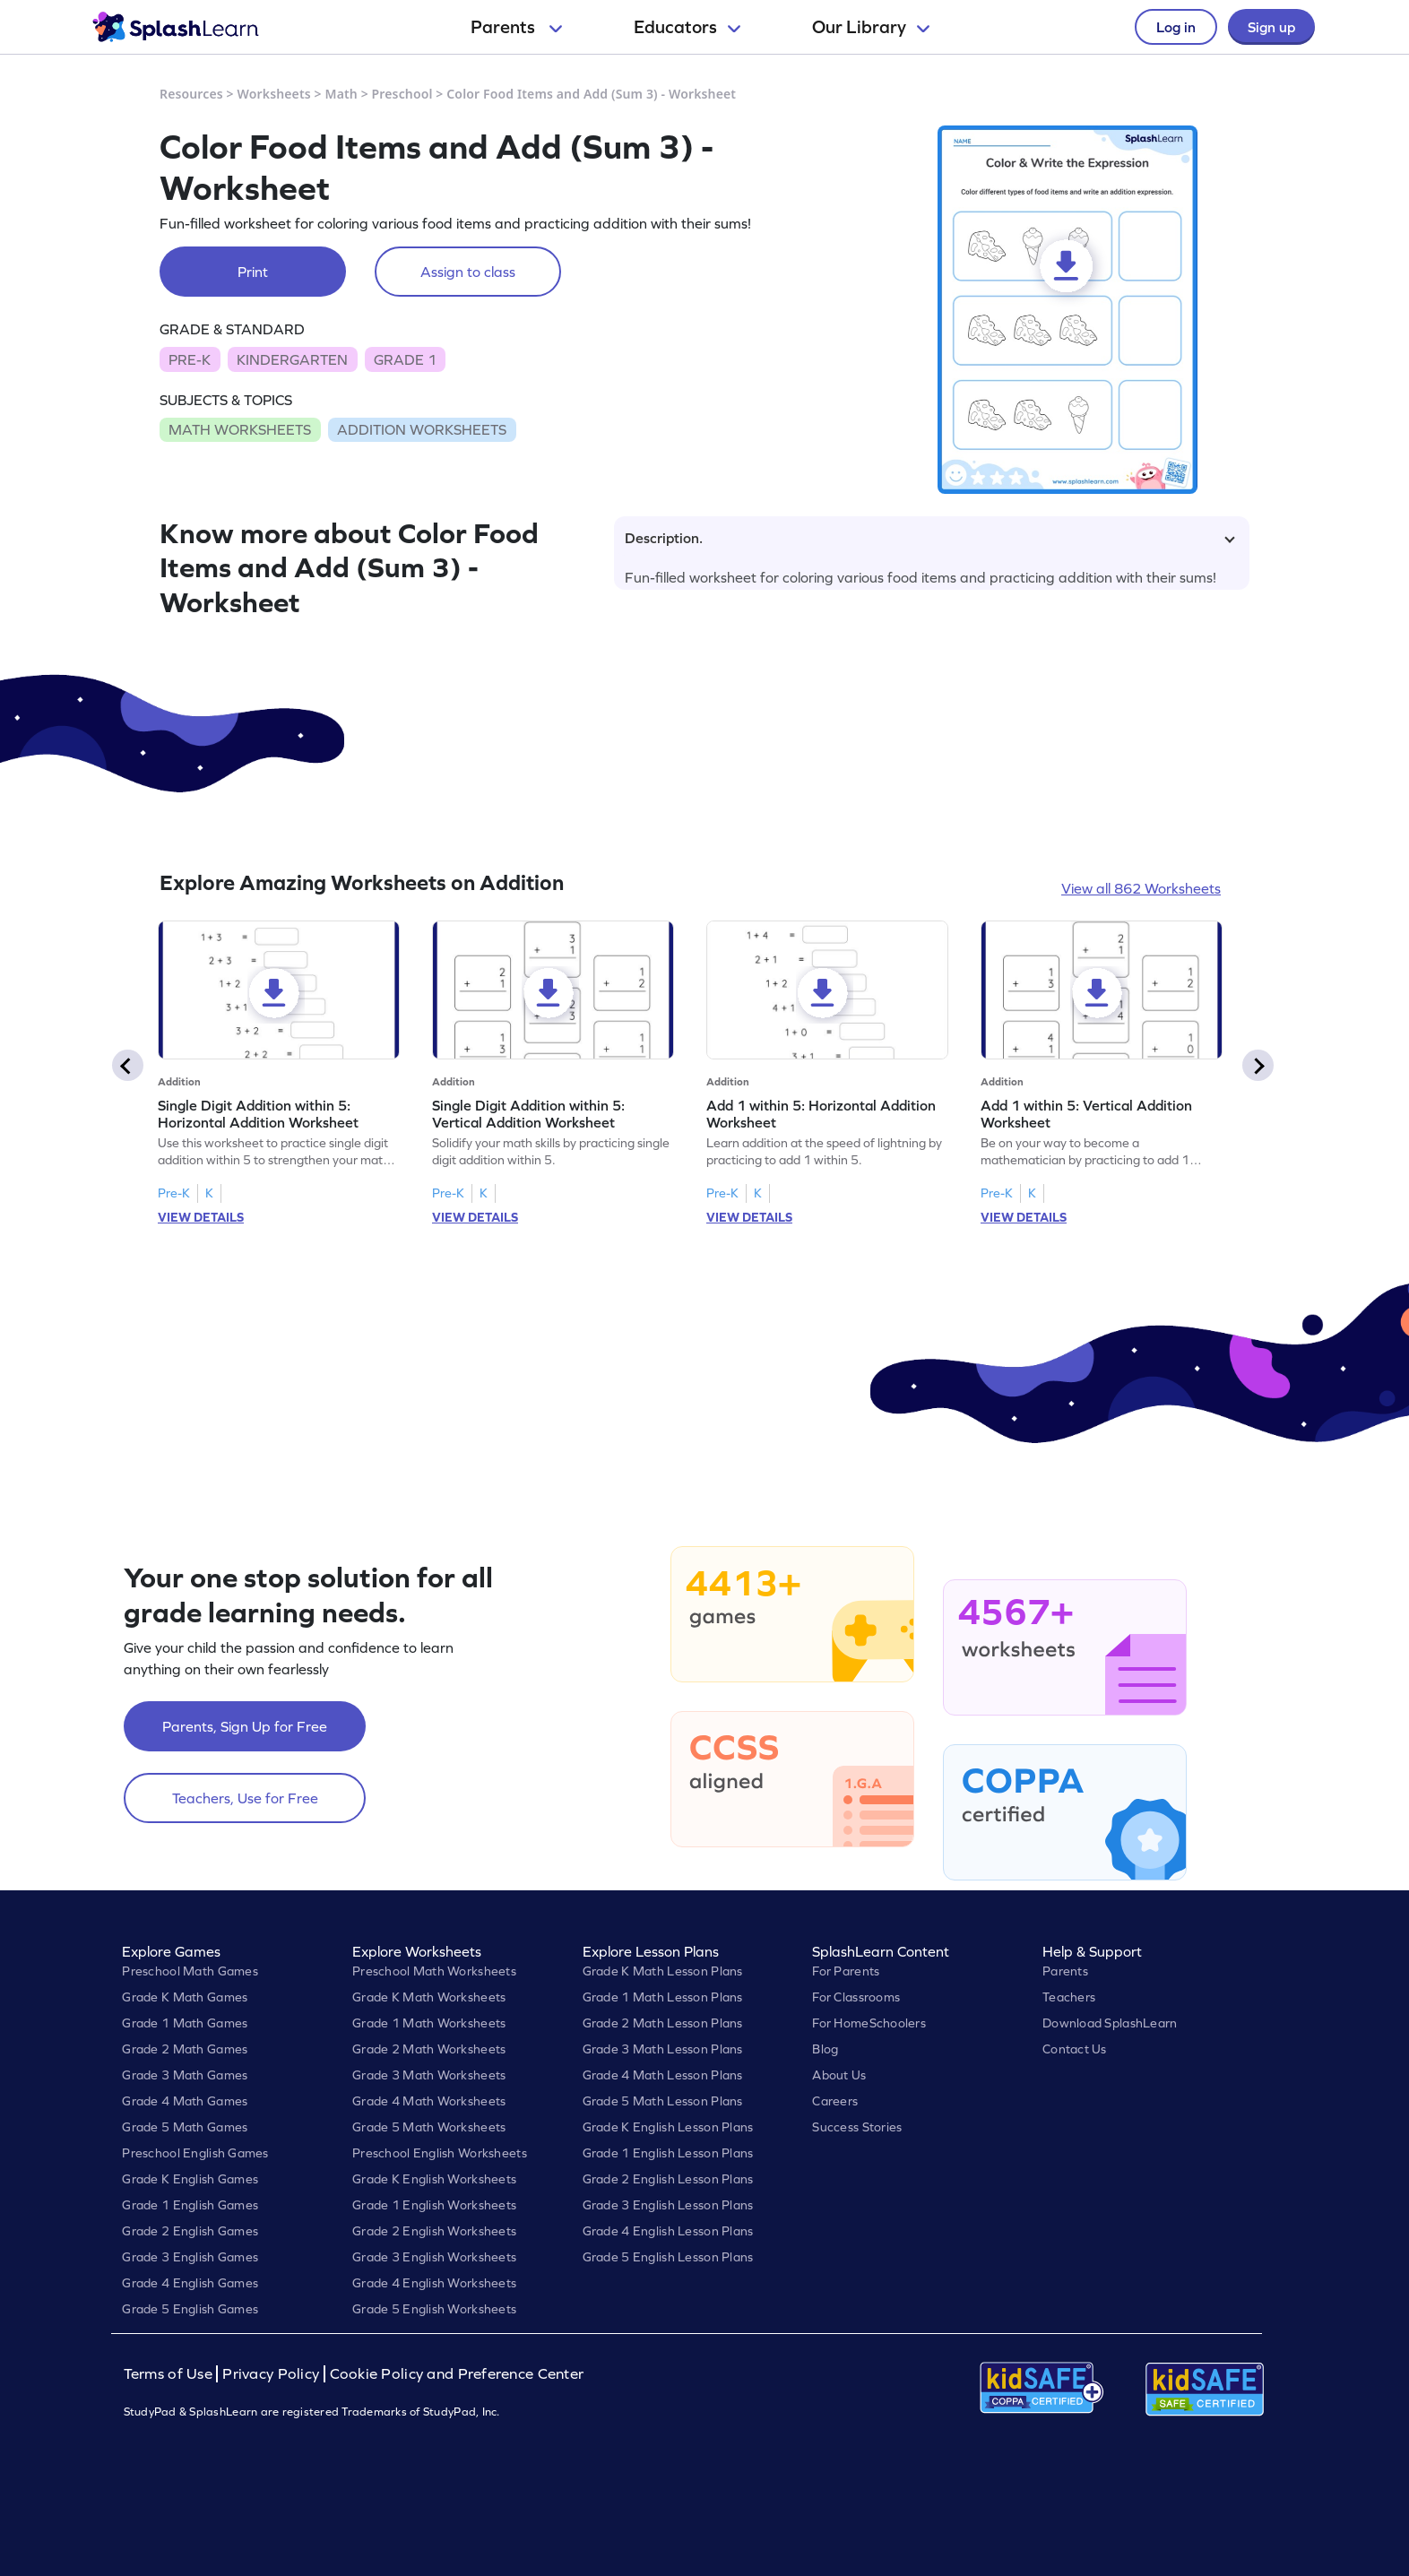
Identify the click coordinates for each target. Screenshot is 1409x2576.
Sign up (1271, 27)
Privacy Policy (270, 2373)
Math (341, 93)
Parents (516, 27)
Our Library (870, 27)
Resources (191, 93)
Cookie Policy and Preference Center (457, 2373)
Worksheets (274, 93)
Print (253, 272)
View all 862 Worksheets (1141, 888)
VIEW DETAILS (201, 1217)
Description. (930, 538)
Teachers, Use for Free (245, 1798)
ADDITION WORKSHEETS (421, 429)
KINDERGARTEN (292, 359)
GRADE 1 (405, 359)
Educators (687, 27)
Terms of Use (170, 2373)
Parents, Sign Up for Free (244, 1726)
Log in (1176, 27)
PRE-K (190, 359)
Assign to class (467, 272)
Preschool (402, 93)
